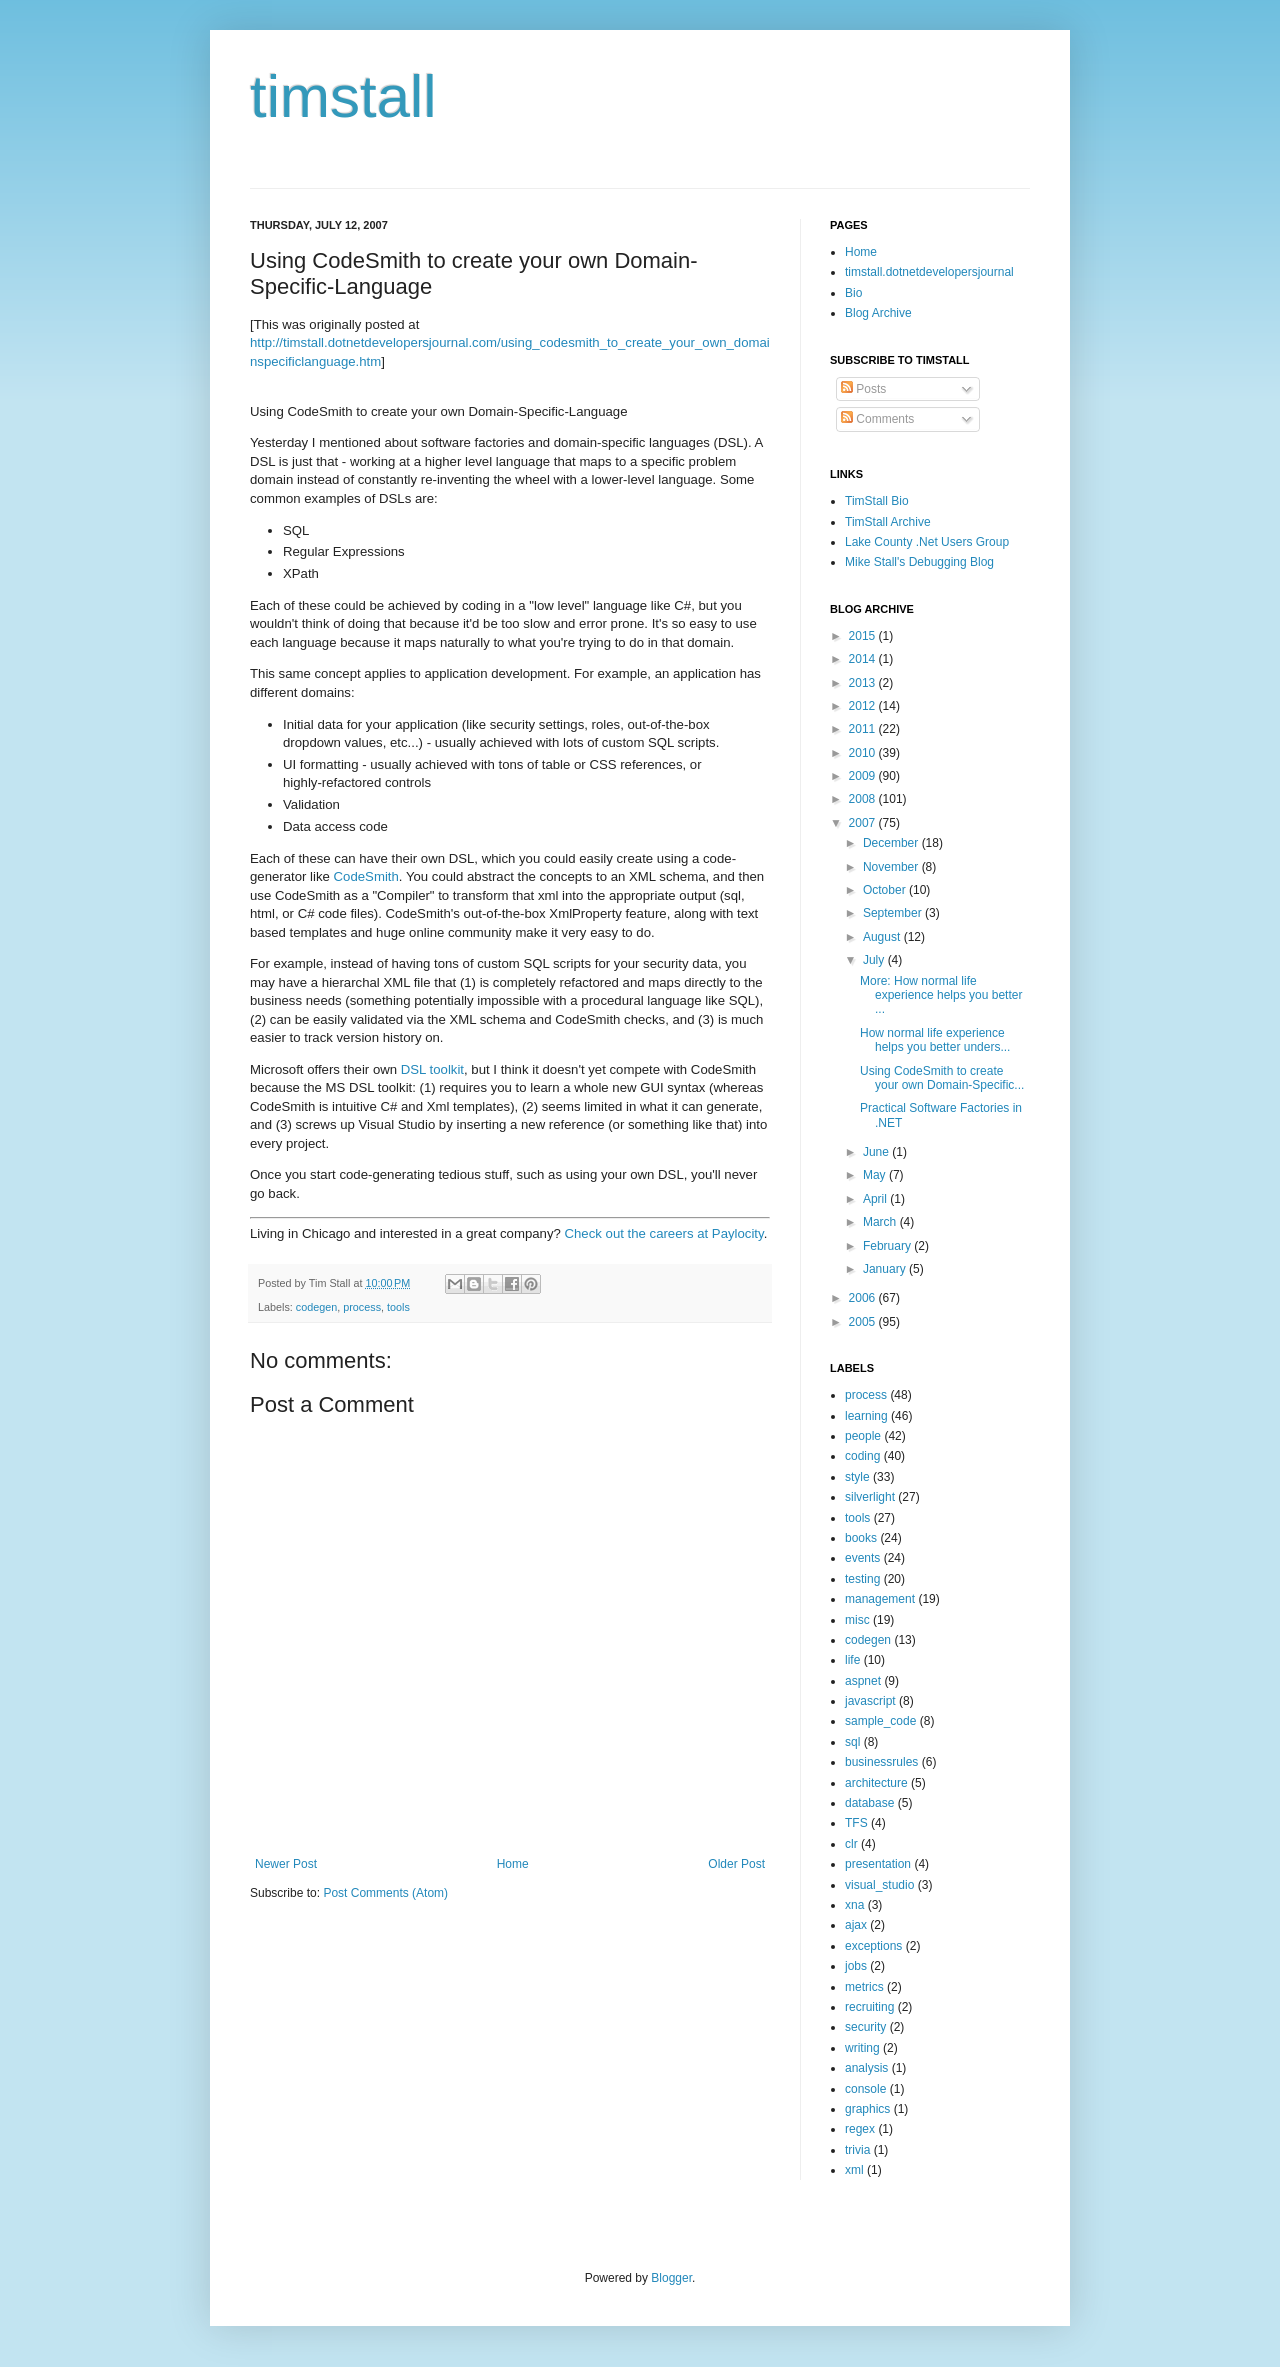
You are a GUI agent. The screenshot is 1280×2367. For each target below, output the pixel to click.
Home (513, 1864)
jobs (856, 1966)
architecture (876, 1783)
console (865, 2089)
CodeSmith (366, 876)
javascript (870, 1701)
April (876, 1199)
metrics (864, 1987)
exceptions (873, 1946)
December (892, 843)
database (869, 1803)
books (861, 1538)
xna (854, 1905)
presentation (878, 1864)
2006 (864, 1298)
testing (862, 1579)
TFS (856, 1823)
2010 (864, 753)
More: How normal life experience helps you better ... (941, 995)
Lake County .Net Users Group (927, 542)
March (881, 1222)
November (892, 867)
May (876, 1175)
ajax (856, 1925)
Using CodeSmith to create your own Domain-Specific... (942, 1078)
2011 (864, 729)
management (880, 1599)
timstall (343, 96)
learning (866, 1416)
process (362, 1307)
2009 (864, 776)
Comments (877, 419)
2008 (864, 799)
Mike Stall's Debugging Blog (919, 562)
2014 (864, 659)
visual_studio (879, 1885)
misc (857, 1620)
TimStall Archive (888, 522)
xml (854, 2170)
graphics (867, 2109)
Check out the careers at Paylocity (664, 1233)
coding (862, 1456)
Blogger (671, 2278)
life (852, 1660)
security (865, 2027)
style (857, 1477)
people (863, 1436)
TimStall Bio (877, 501)
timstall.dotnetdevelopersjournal (929, 272)
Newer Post (286, 1864)
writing (862, 2048)
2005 (864, 1322)
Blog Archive (878, 313)
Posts (863, 389)
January (886, 1269)
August (883, 937)
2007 (864, 823)
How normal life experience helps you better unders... (935, 1040)
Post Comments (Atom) (385, 1893)
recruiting (869, 2007)
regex (860, 2129)
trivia (857, 2150)
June (877, 1152)
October (886, 890)
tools (398, 1307)
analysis (866, 2068)
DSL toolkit (432, 1069)
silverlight (870, 1497)
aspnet (863, 1681)
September (894, 913)
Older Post (736, 1864)
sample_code (880, 1721)
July (875, 960)
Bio (853, 293)
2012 (864, 706)
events (862, 1558)
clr (851, 1844)
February (888, 1246)
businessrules (881, 1762)
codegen (316, 1307)
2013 (864, 683)
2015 (864, 636)
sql (852, 1742)
